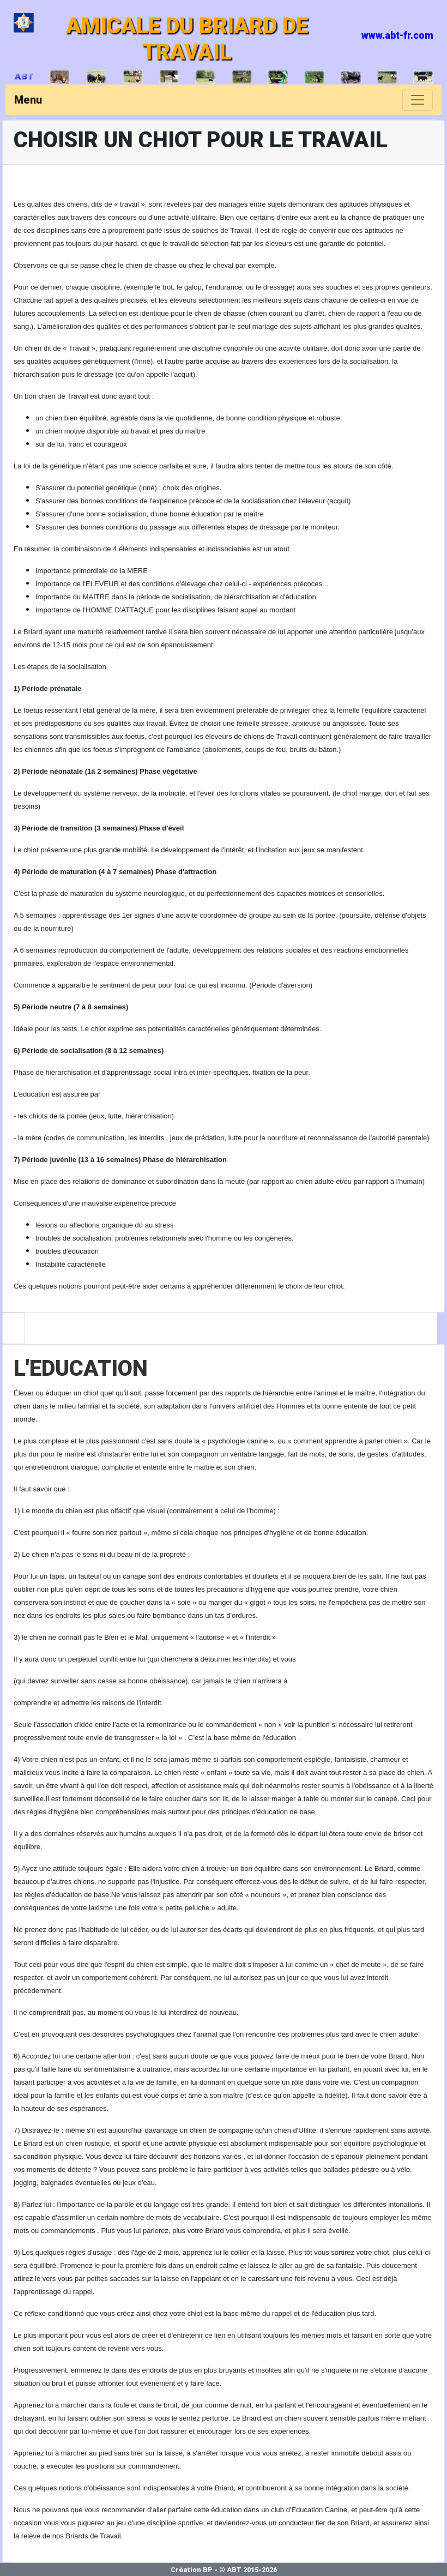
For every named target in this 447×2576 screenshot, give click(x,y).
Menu (28, 99)
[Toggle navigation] (417, 100)
